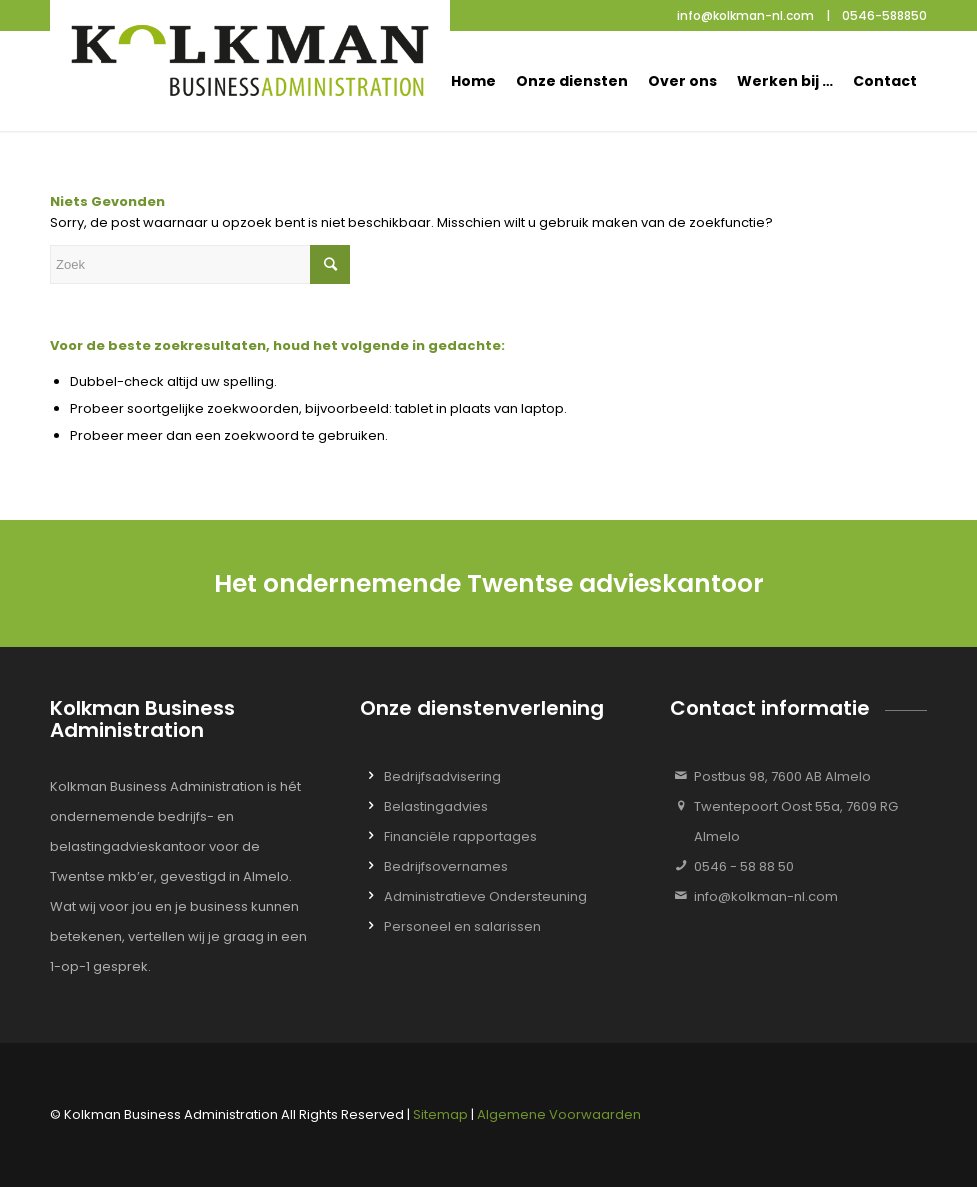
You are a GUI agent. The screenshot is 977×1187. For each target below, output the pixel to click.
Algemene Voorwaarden (559, 1114)
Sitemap (440, 1114)
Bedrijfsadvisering (442, 776)
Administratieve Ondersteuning (485, 896)
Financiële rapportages (460, 836)
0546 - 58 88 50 (744, 866)
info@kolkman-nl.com (766, 896)
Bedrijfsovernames (446, 866)
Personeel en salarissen (462, 926)
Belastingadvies (436, 806)
